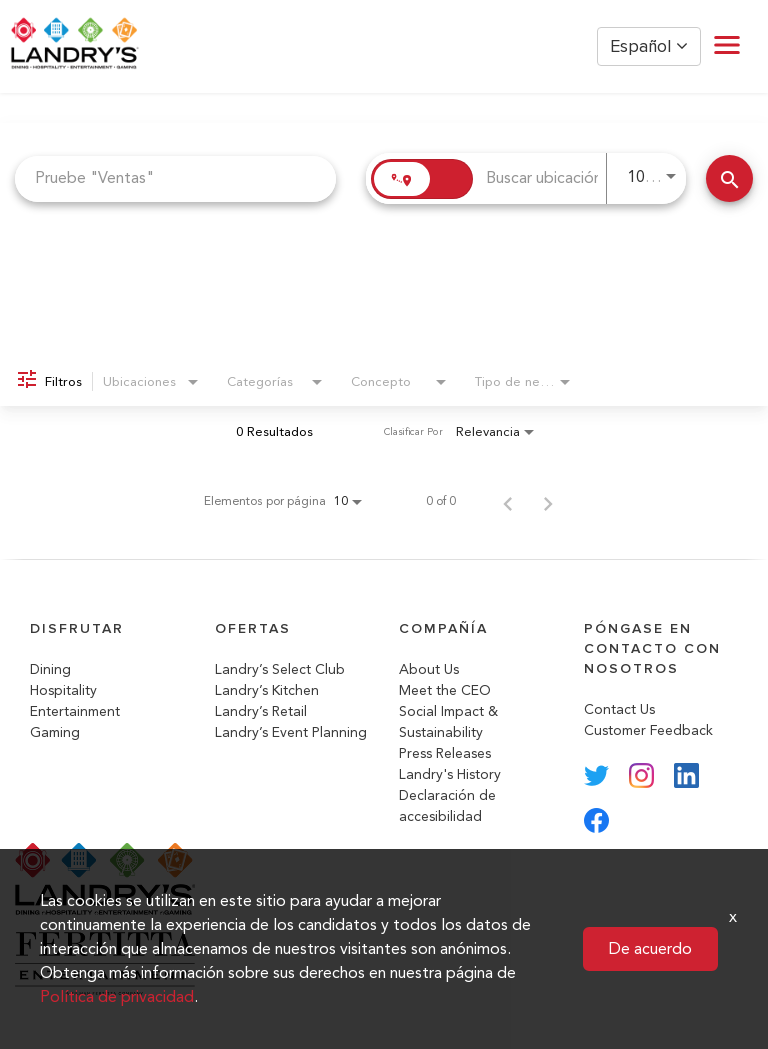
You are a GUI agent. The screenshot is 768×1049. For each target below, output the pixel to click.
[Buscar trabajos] (729, 178)
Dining (50, 669)
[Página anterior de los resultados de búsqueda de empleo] (508, 501)
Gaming (55, 732)
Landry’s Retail (261, 711)
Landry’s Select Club (280, 669)
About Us (429, 669)
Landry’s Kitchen (267, 690)
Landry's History (450, 774)
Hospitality (63, 690)
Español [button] (649, 46)
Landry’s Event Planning (291, 732)
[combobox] (175, 178)
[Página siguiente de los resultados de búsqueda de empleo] (548, 501)
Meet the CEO (445, 690)
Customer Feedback (648, 730)
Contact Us (619, 709)
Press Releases (445, 753)
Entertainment (75, 711)
